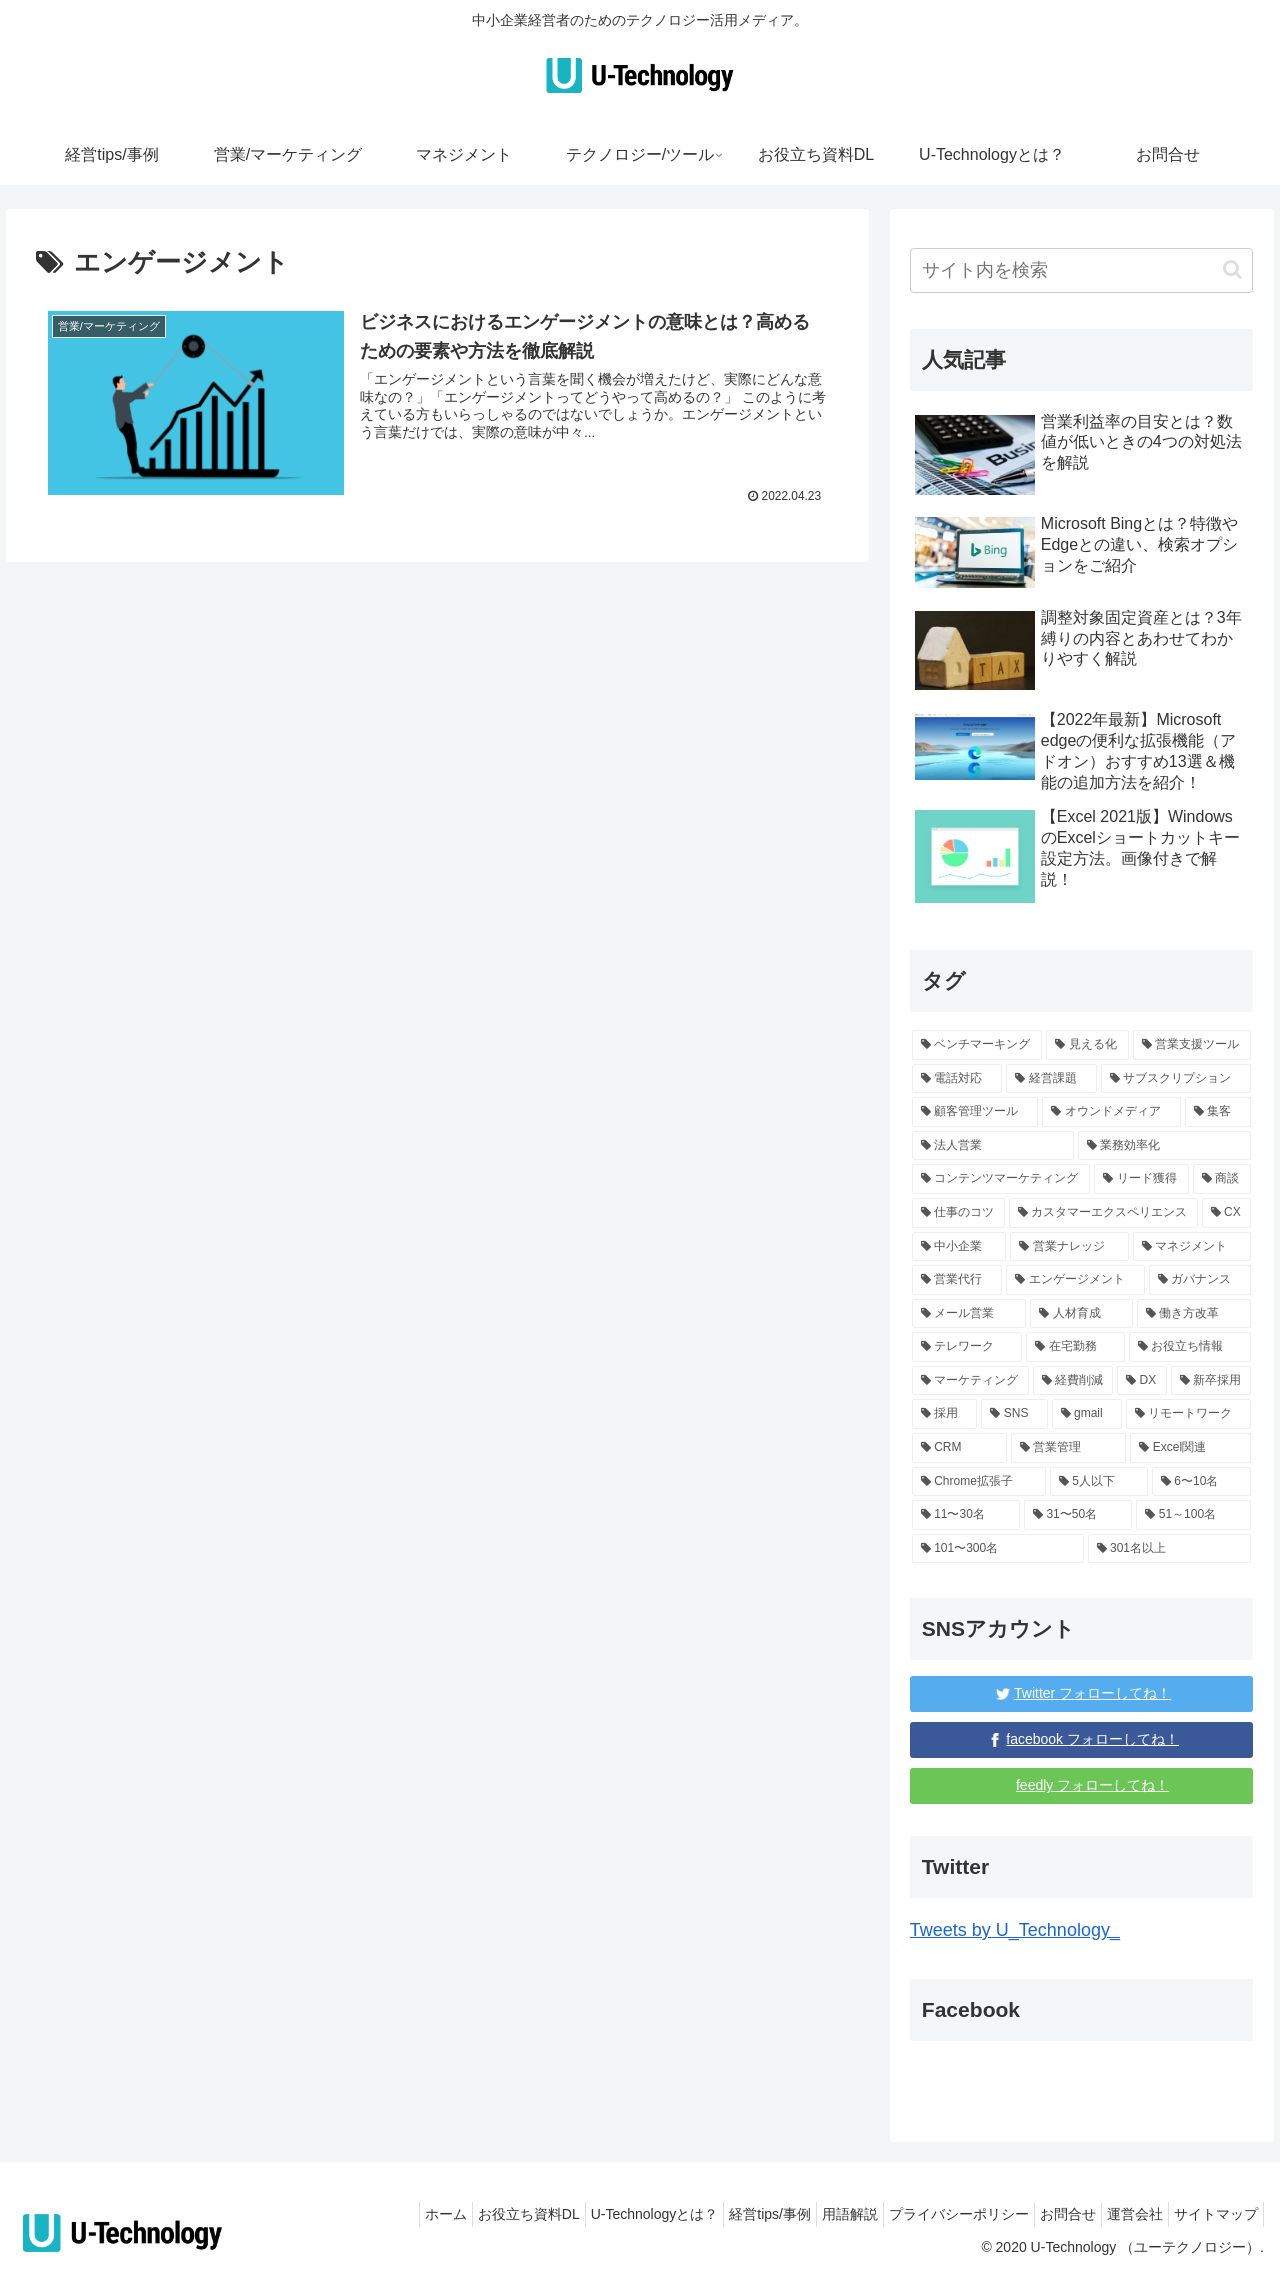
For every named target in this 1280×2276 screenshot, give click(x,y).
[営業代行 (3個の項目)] (957, 1280)
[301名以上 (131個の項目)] (1170, 1549)
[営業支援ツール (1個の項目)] (1192, 1045)
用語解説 (805, 2214)
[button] (1232, 269)
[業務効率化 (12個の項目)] (1165, 1146)
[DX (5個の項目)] (1141, 1381)
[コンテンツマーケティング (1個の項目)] (1001, 1179)
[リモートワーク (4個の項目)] (1189, 1414)
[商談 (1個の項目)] (1222, 1179)
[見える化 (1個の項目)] (1087, 1045)
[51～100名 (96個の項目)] (1193, 1515)
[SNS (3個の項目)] (1014, 1414)
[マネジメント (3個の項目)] (1192, 1247)
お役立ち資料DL (454, 2214)
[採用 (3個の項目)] (945, 1414)
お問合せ (1043, 2214)
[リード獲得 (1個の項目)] (1141, 1179)
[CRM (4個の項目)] (959, 1448)
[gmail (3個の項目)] (1087, 1414)
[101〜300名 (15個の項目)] (998, 1549)
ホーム (361, 2214)
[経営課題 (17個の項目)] (1051, 1079)
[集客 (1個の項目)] (1218, 1112)
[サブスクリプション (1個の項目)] (1176, 1079)
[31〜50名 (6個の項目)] (1078, 1515)
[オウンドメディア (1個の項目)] (1111, 1112)
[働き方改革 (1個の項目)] (1194, 1314)
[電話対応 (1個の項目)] (957, 1079)
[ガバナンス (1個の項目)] (1200, 1280)
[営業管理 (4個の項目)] (1069, 1448)
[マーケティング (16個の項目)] (970, 1381)
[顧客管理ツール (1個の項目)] (975, 1112)
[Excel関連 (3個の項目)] (1190, 1448)
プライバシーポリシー (924, 2214)
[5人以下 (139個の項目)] (1099, 1482)
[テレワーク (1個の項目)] (967, 1347)
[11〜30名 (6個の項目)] (966, 1515)
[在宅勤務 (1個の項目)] (1075, 1347)
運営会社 (1120, 2214)
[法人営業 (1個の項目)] (993, 1146)
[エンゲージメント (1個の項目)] (1075, 1280)
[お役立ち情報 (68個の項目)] (1190, 1347)
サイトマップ (1211, 2214)
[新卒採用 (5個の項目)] (1211, 1381)
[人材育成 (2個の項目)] (1081, 1314)
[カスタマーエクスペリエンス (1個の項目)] (1103, 1213)
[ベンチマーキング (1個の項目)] (977, 1045)
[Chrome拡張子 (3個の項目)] (979, 1482)
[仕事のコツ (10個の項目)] (958, 1213)
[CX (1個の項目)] (1227, 1213)
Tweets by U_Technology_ (1015, 1930)
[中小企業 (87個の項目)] (959, 1247)
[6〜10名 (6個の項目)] (1201, 1482)
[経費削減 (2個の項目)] (1073, 1381)
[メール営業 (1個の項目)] (969, 1314)
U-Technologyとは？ (590, 2214)
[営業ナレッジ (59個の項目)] (1069, 1247)
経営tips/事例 (715, 2214)
